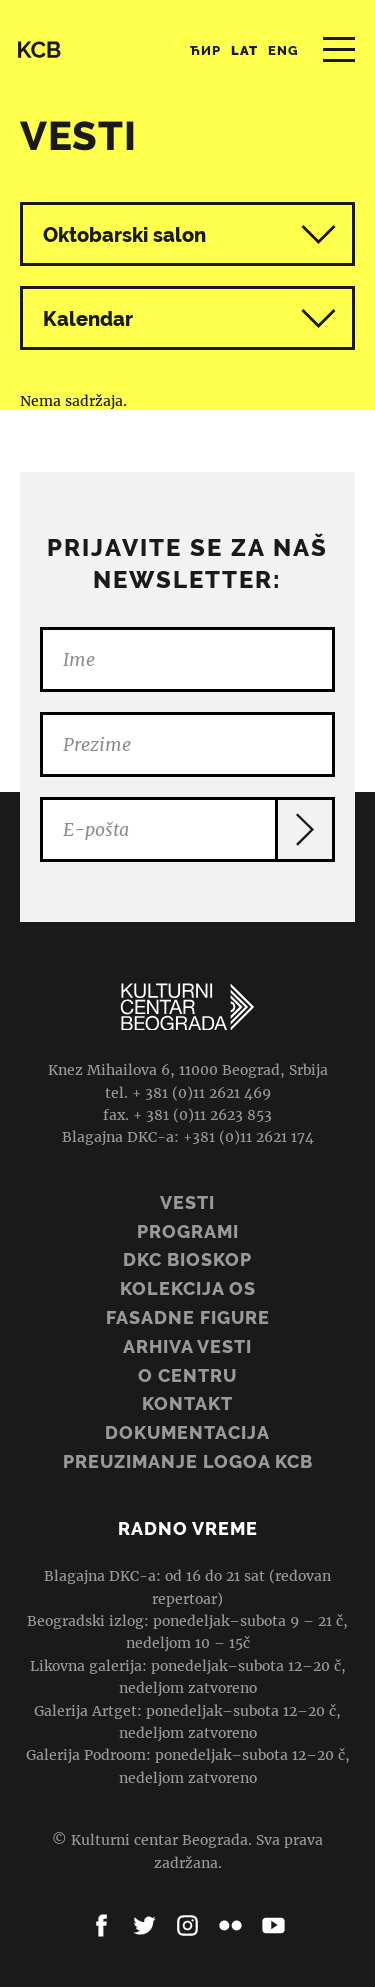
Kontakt (187, 1403)
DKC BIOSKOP (187, 1259)
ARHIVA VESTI (187, 1346)
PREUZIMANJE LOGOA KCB (188, 1461)
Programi (188, 1231)
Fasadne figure (188, 1317)
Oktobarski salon (124, 235)
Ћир (205, 50)
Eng (283, 50)
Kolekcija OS (188, 1288)
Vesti (187, 1202)
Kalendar (189, 318)
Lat (244, 50)
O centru (187, 1375)
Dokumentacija (187, 1432)
